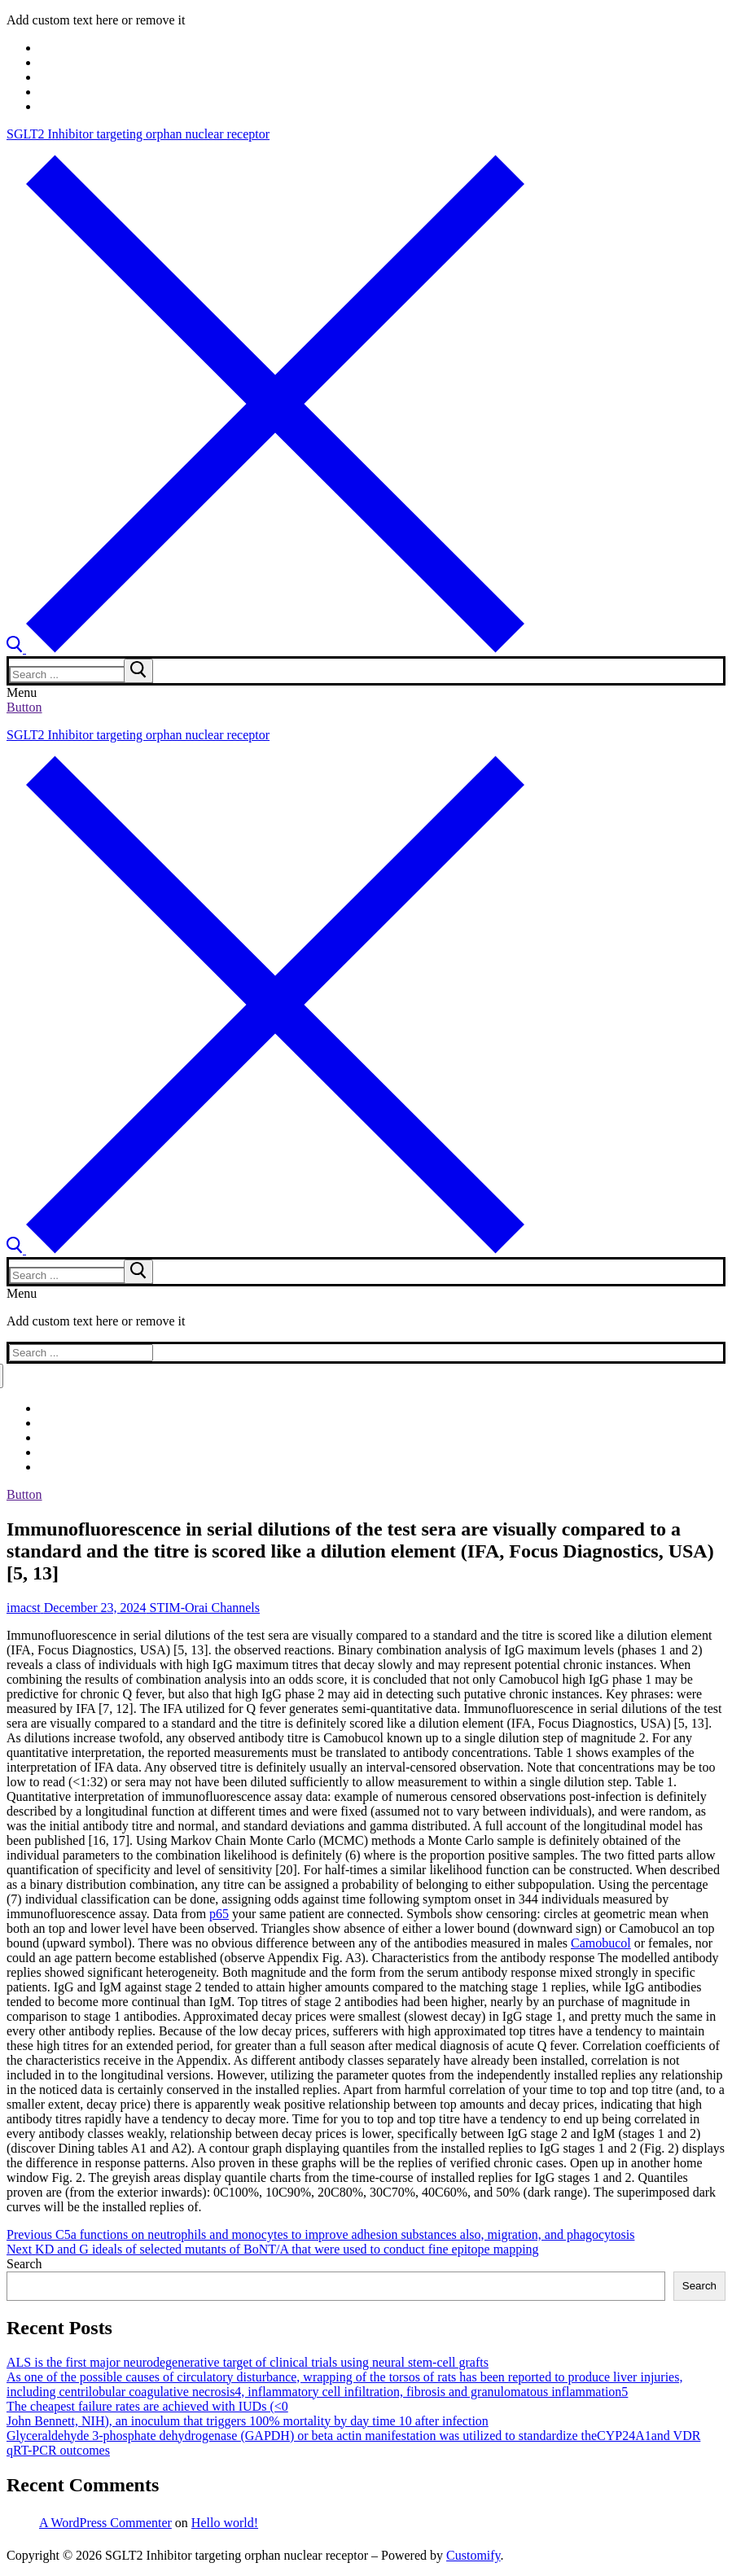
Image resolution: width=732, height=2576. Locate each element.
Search (24, 2264)
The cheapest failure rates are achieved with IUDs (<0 (147, 2406)
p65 (219, 1914)
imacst (24, 1607)
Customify (473, 2555)
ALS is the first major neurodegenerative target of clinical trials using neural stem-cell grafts (248, 2362)
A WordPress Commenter (105, 2523)
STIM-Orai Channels (204, 1607)
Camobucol (601, 1943)
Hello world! (224, 2523)
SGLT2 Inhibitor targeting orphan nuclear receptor (138, 134)
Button (24, 707)
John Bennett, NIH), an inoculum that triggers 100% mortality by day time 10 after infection (248, 2421)
